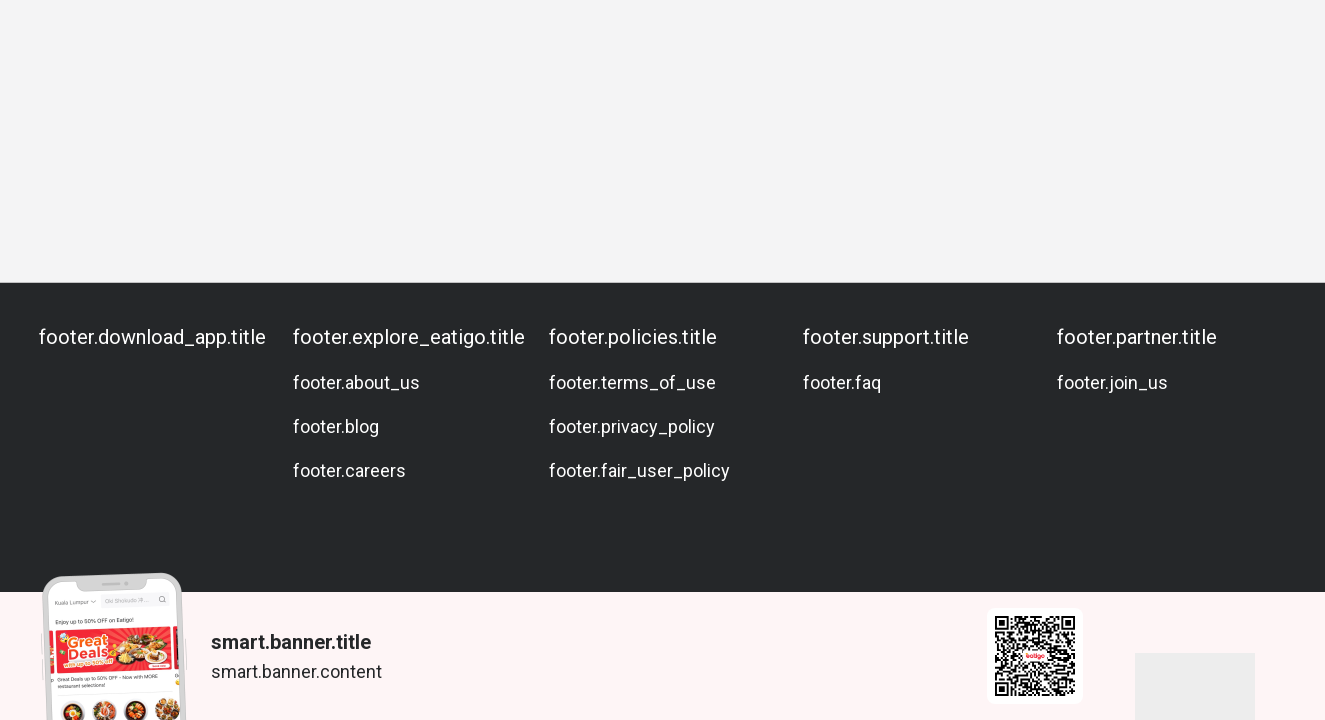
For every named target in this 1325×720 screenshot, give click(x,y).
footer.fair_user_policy (639, 470)
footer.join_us (1112, 382)
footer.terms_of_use (632, 382)
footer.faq (842, 382)
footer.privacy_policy (632, 426)
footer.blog (336, 426)
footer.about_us (356, 382)
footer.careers (349, 470)
